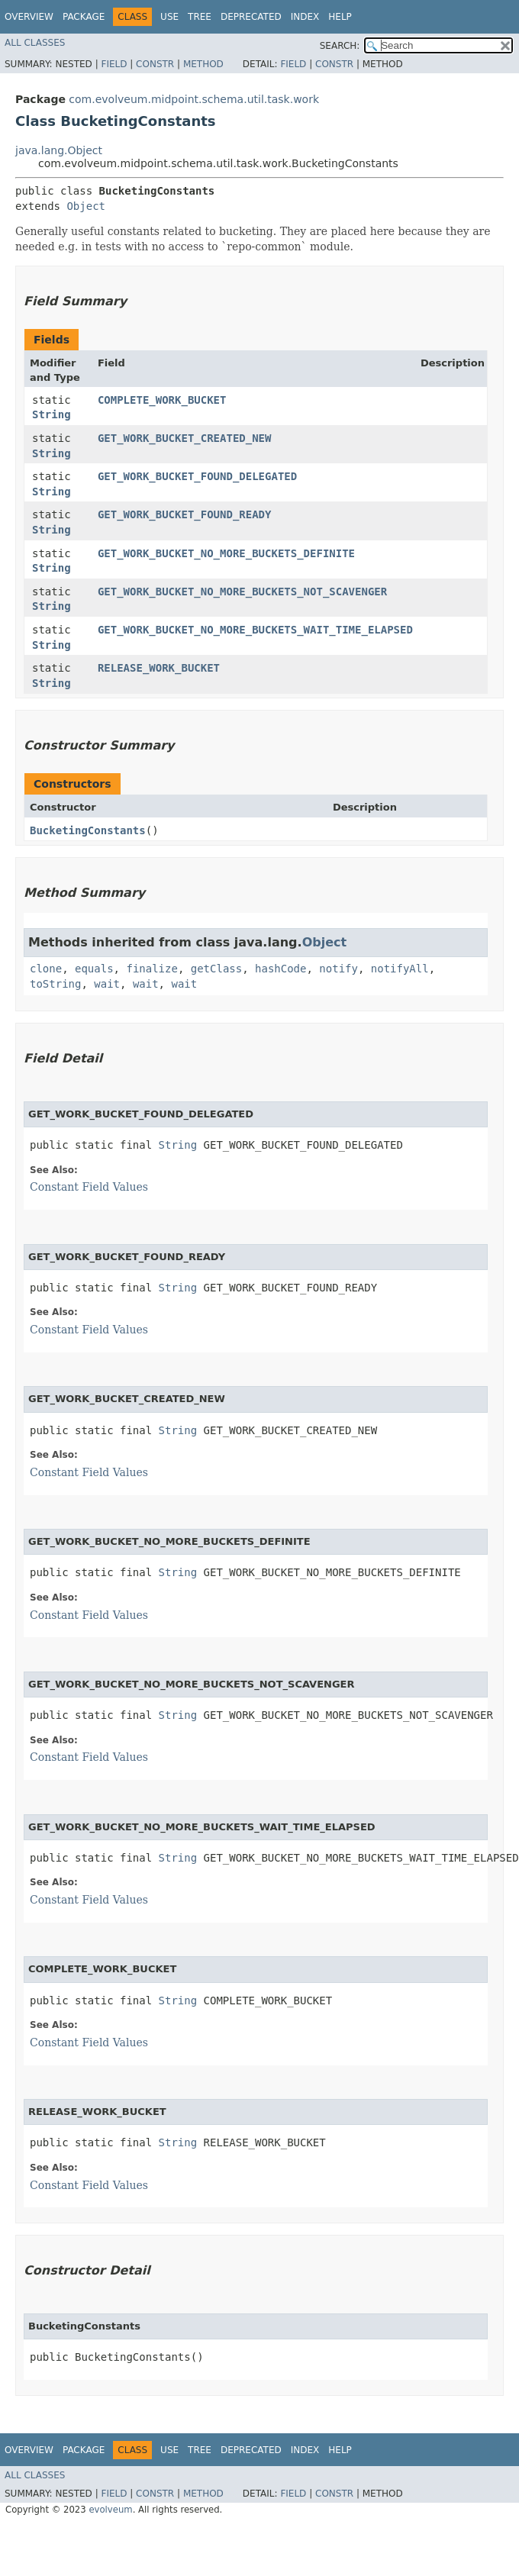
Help (340, 16)
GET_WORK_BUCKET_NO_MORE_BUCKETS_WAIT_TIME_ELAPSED (255, 630)
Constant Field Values (89, 1187)
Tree (199, 16)
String (51, 414)
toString (55, 984)
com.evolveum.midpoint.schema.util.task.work (194, 99)
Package (84, 16)
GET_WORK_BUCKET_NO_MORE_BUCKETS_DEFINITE (226, 553)
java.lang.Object (58, 150)
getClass (216, 968)
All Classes (35, 42)
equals (94, 968)
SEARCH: (340, 45)
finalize (151, 968)
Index (305, 16)
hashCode (280, 968)
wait (107, 984)
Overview (29, 16)
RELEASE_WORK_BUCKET (159, 668)
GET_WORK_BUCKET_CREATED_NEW (185, 438)
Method (203, 64)
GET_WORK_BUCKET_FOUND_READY (185, 514)
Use (169, 16)
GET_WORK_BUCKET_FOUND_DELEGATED (197, 476)
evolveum (110, 2509)
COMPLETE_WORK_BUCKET (162, 400)
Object (85, 206)
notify (338, 968)
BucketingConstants (88, 830)
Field (114, 64)
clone (46, 968)
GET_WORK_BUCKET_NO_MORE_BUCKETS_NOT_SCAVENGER (242, 591)
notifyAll (400, 968)
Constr (155, 64)
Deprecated (251, 16)
